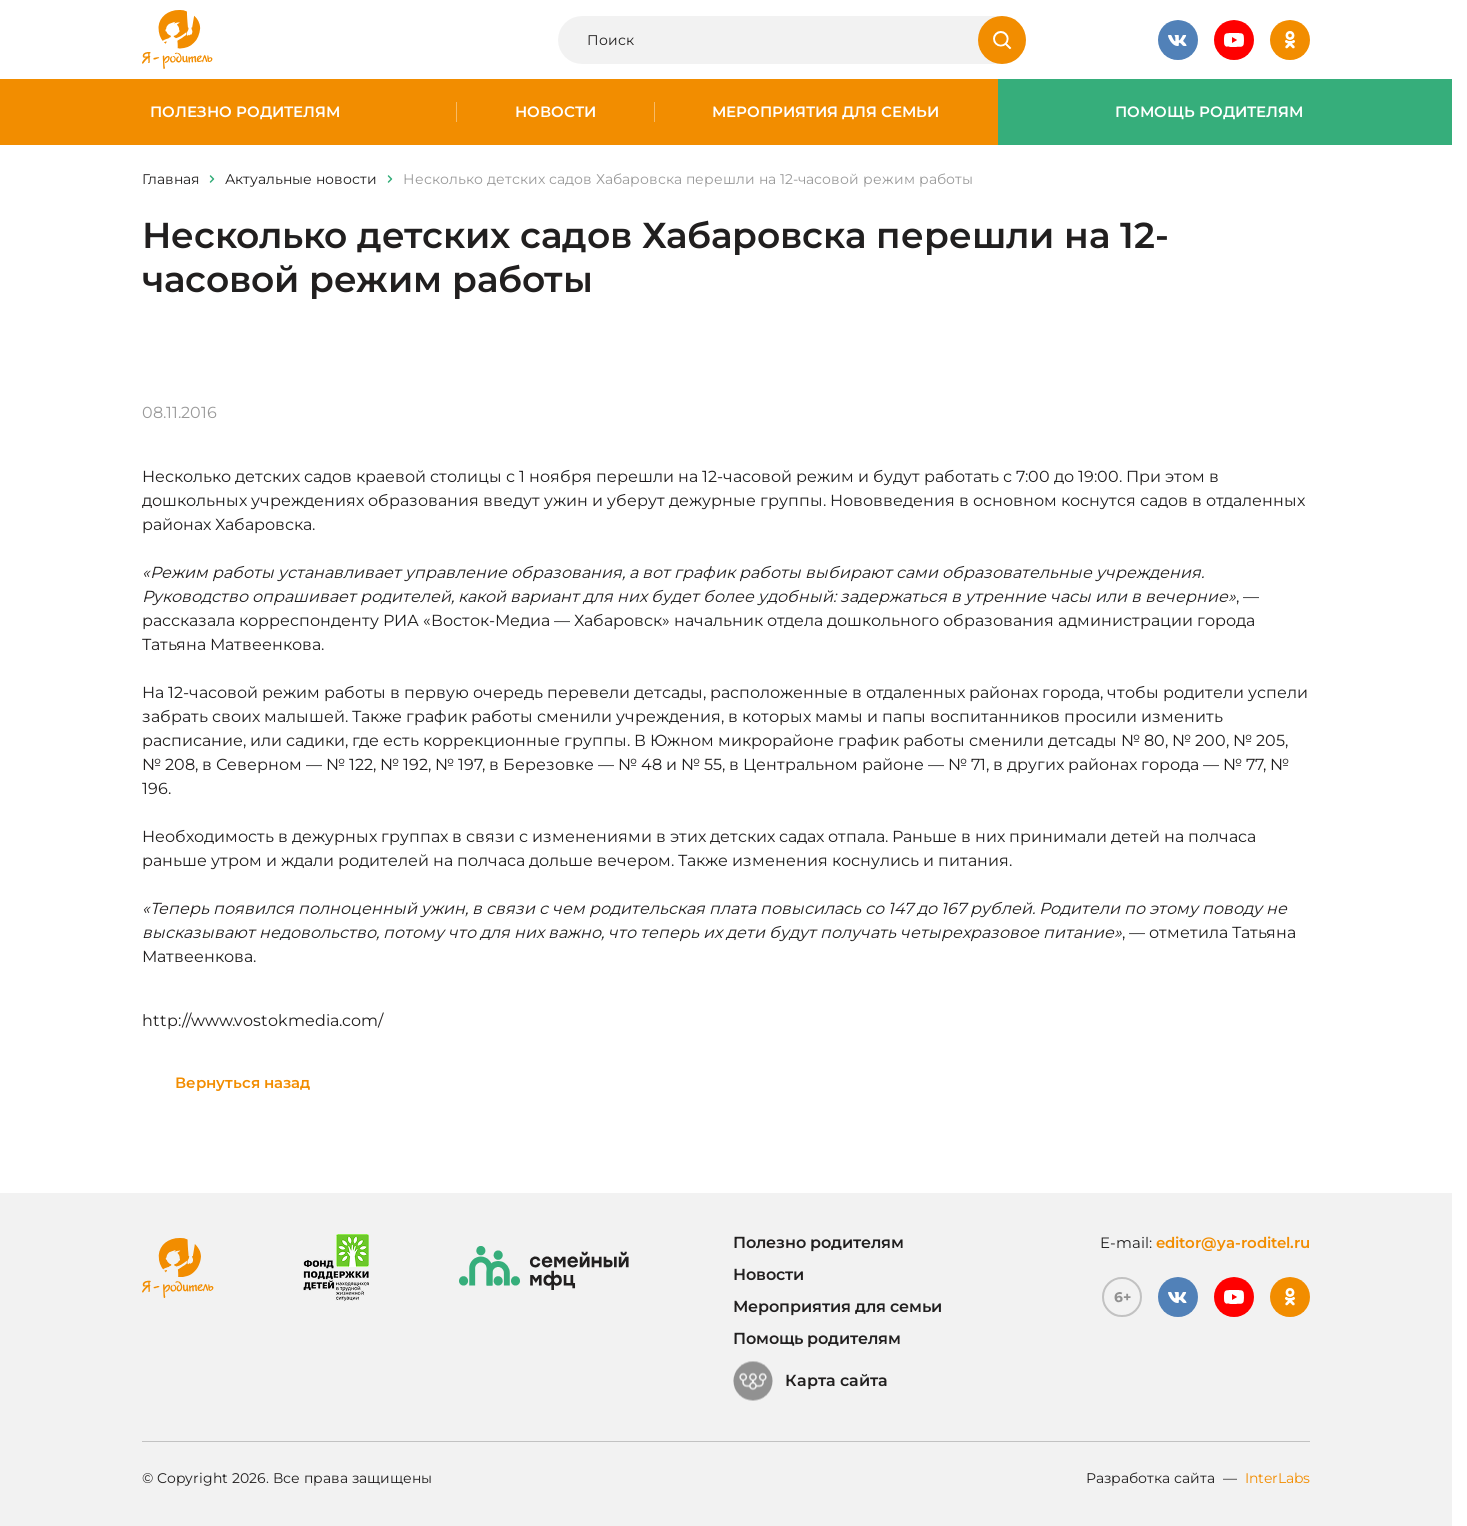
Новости (555, 112)
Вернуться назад (242, 1082)
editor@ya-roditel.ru (1233, 1242)
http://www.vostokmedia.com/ (262, 1020)
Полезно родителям (245, 112)
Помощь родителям (1209, 112)
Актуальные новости (301, 179)
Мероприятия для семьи (825, 112)
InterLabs (1277, 1478)
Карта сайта (810, 1381)
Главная (170, 179)
